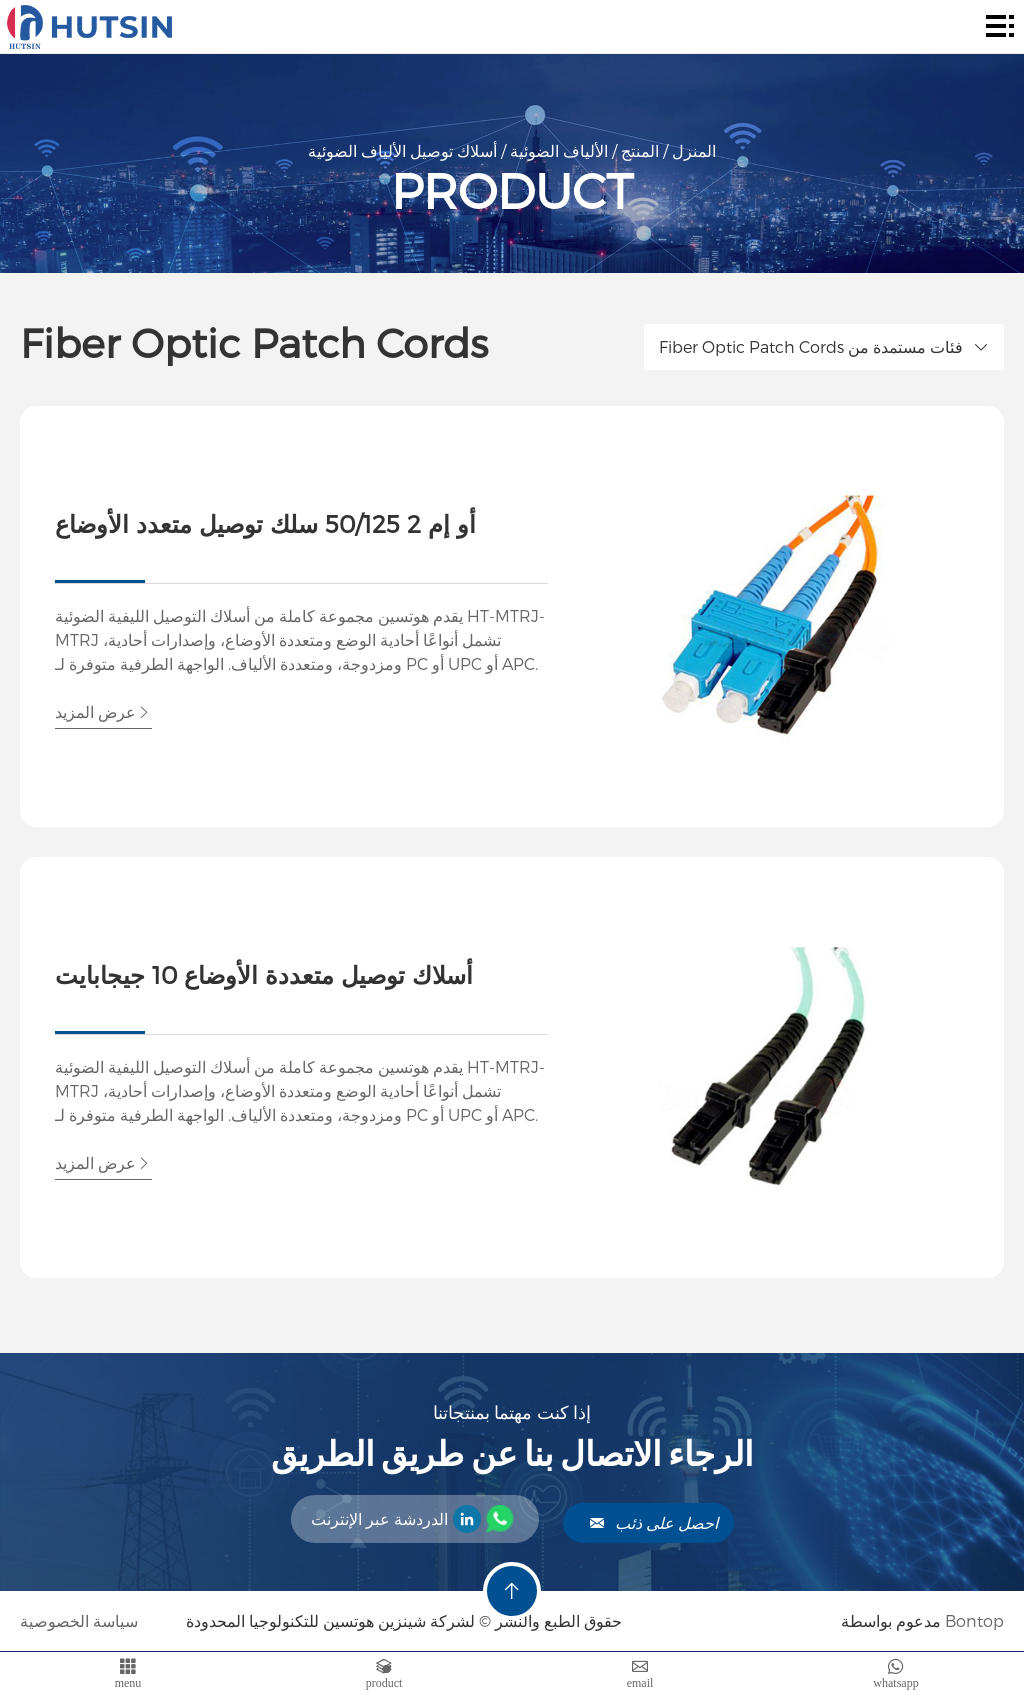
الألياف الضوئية (559, 150)
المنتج (640, 150)
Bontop (974, 1620)
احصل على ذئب (653, 1522)
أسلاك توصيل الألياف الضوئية (402, 150)
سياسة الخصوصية (81, 1620)
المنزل (694, 150)
